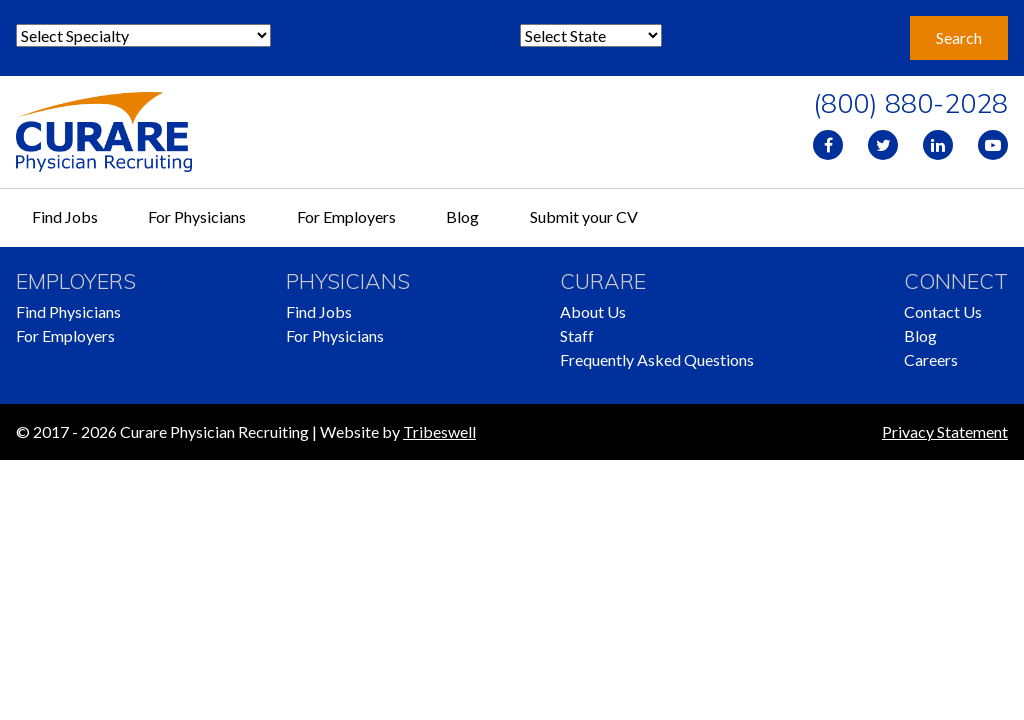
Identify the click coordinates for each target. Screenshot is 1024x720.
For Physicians (197, 216)
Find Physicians (68, 311)
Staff (577, 335)
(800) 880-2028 (910, 103)
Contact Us (943, 311)
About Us (593, 311)
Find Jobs (65, 216)
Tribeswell (439, 431)
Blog (462, 216)
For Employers (346, 216)
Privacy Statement (945, 431)
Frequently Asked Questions (657, 359)
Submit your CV (584, 216)
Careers (931, 359)
